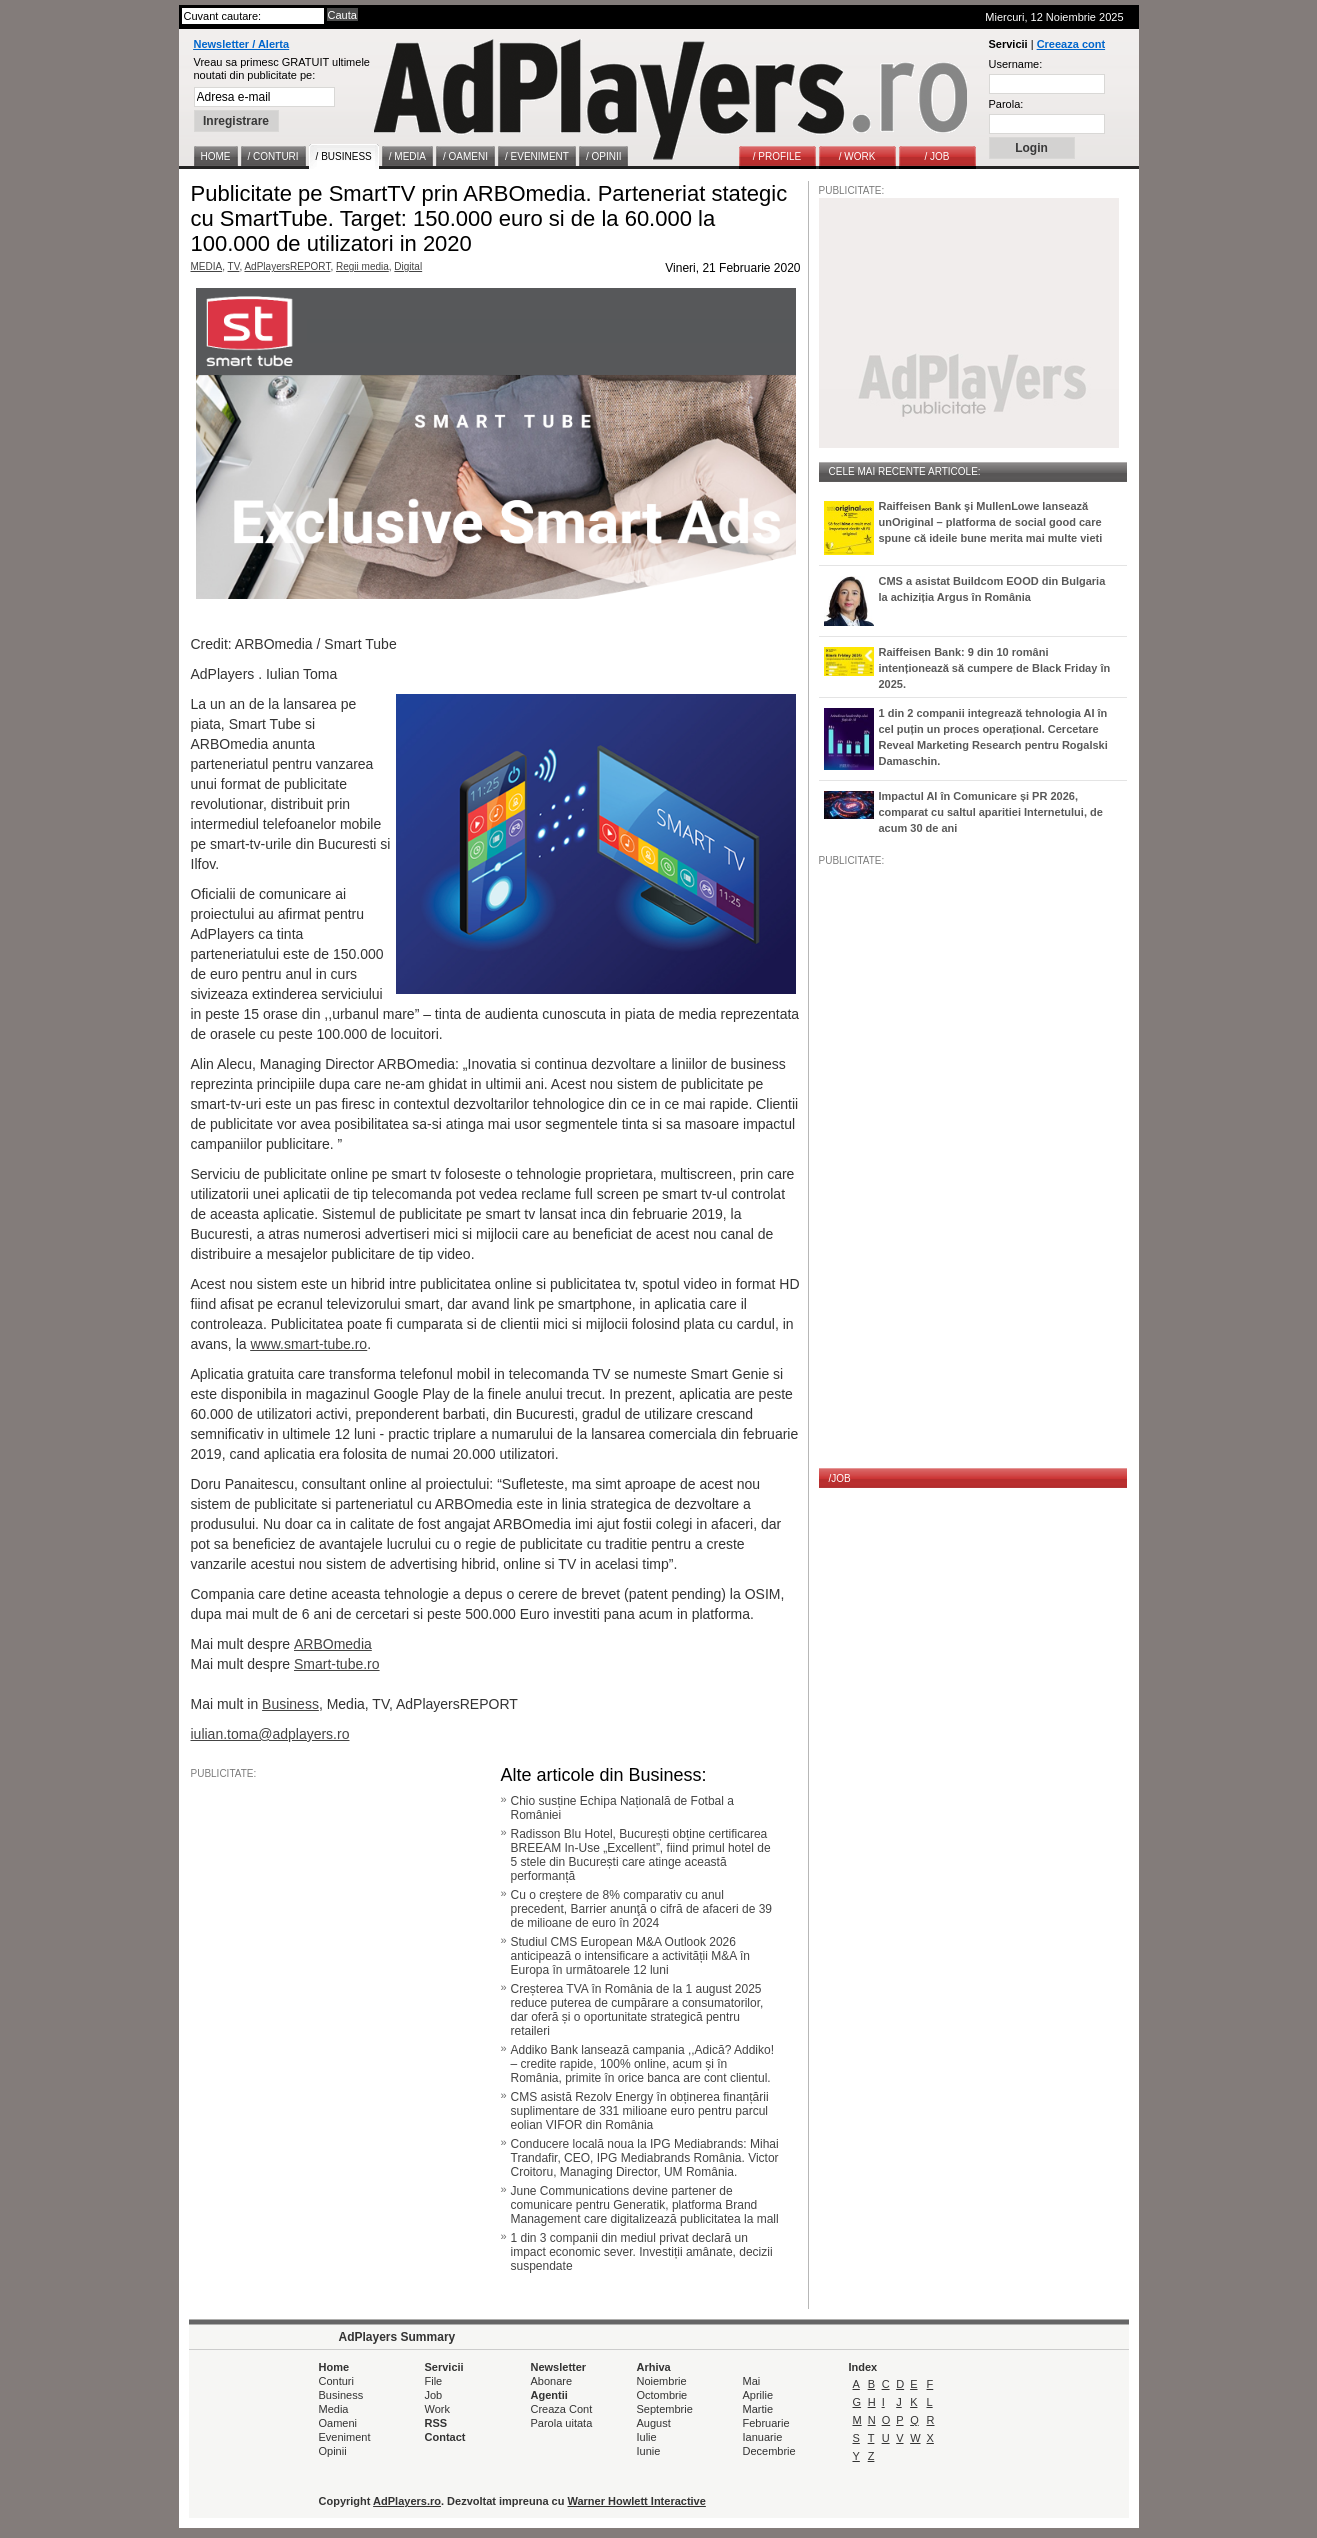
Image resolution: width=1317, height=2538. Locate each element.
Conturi (336, 2381)
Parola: (1006, 104)
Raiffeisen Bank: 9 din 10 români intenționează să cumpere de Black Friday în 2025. (995, 668)
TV (234, 266)
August (654, 2423)
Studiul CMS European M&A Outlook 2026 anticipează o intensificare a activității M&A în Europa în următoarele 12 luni (630, 1956)
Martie (758, 2409)
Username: (1016, 64)
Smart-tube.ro (337, 1664)
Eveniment (345, 2437)
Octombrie (662, 2395)
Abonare (552, 2381)
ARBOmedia (333, 1644)
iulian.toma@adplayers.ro (270, 1734)
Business (290, 1704)
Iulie (647, 2437)
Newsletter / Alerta (242, 44)
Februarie (766, 2423)
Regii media (362, 266)
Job (434, 2395)
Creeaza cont (1071, 44)
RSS (436, 2423)
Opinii (333, 2451)
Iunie (649, 2451)
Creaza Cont (562, 2409)
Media (334, 2409)
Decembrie (769, 2451)
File (434, 2381)
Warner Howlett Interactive (637, 2501)
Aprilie (758, 2395)
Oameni (338, 2423)
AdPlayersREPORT (287, 266)
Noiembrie (662, 2381)
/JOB (840, 1478)
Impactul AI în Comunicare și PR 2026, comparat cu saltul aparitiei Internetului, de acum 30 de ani (991, 812)
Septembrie (665, 2409)
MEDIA (207, 266)
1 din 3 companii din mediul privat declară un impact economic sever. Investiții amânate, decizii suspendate (642, 2252)
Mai (752, 2381)
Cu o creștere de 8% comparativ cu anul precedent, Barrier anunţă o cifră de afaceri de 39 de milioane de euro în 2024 (642, 1909)
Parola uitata (562, 2423)
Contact (445, 2437)
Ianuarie (763, 2437)
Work (437, 2409)
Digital (408, 266)
